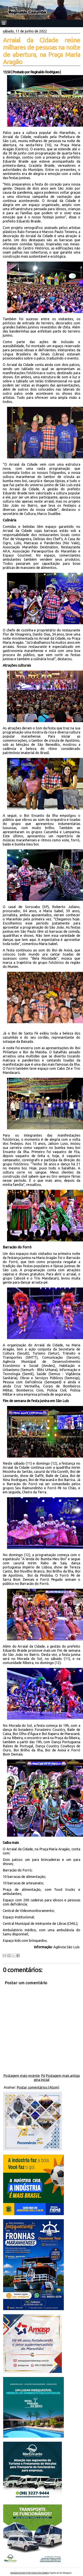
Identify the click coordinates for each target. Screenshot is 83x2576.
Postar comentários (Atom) (38, 2087)
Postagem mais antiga (63, 2075)
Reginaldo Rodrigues (44, 72)
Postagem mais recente (21, 2075)
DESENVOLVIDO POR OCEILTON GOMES (30, 2573)
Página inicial (42, 2078)
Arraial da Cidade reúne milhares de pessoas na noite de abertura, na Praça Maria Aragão (41, 51)
